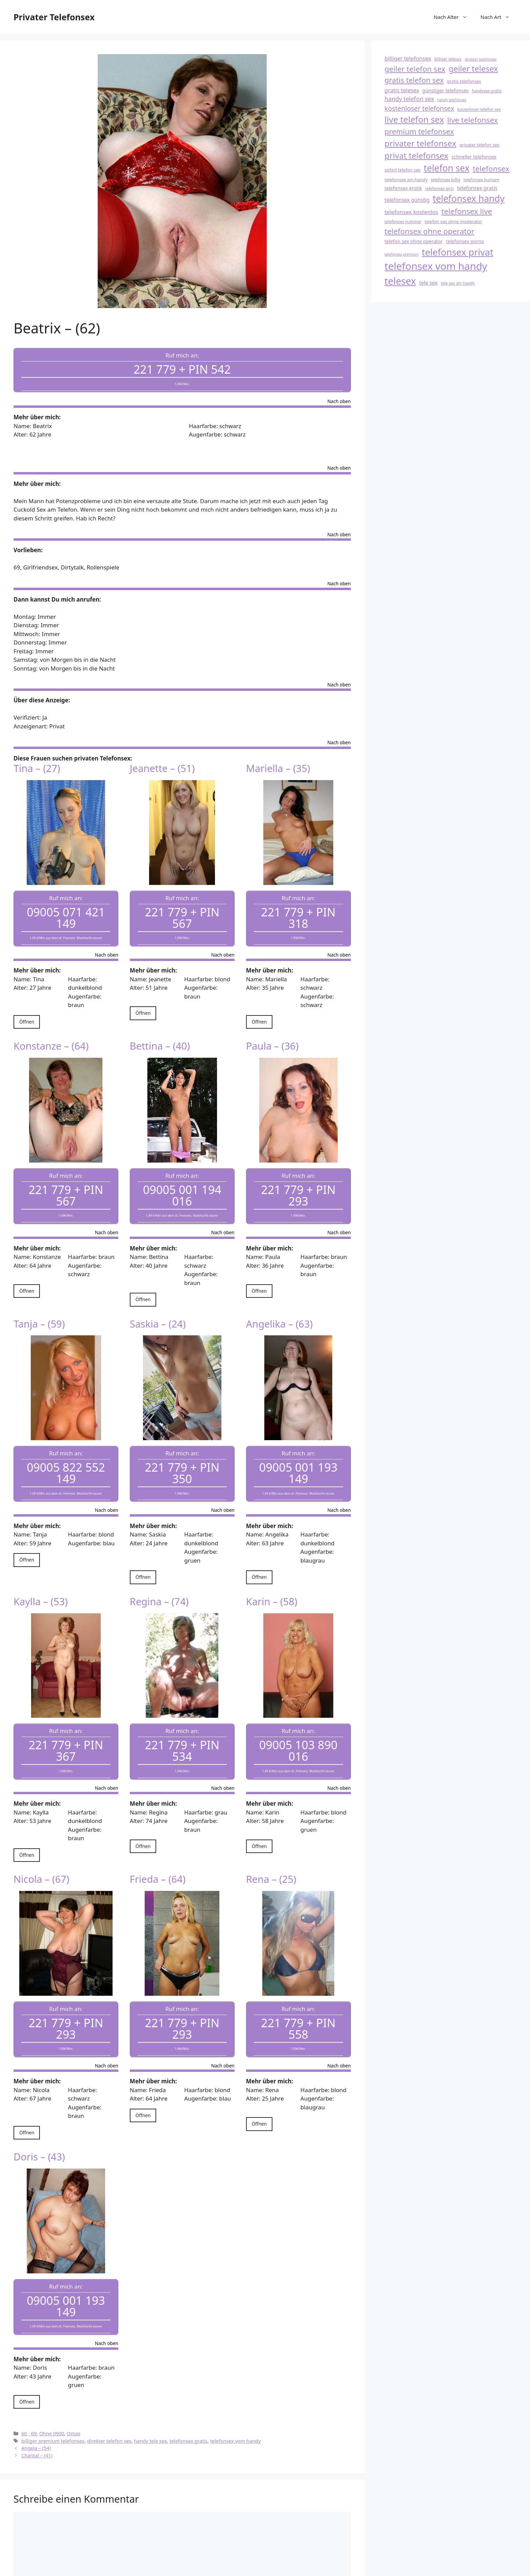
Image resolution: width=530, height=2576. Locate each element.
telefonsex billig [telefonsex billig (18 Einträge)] (445, 179)
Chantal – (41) (36, 2405)
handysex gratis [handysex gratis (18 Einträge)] (487, 90)
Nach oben (339, 394)
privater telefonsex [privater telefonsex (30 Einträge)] (420, 143)
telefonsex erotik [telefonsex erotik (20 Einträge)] (403, 188)
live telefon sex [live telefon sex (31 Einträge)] (414, 119)
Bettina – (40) (160, 1031)
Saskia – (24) (158, 1302)
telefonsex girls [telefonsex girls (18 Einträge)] (439, 188)
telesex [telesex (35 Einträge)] (400, 281)
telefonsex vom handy (235, 2391)
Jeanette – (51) (162, 761)
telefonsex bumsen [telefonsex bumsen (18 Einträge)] (481, 179)
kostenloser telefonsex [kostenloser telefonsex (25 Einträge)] (419, 108)
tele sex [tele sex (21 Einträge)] (428, 282)
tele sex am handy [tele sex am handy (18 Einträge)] (458, 283)
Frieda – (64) (158, 1843)
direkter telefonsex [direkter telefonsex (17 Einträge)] (481, 59)
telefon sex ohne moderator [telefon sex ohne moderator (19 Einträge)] (453, 221)
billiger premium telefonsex (53, 2391)
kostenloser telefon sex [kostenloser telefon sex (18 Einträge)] (479, 109)
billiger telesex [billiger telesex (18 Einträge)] (447, 59)
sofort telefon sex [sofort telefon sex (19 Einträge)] (403, 170)
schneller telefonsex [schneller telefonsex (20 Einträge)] (474, 157)
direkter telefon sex (109, 2391)
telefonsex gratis (188, 2391)
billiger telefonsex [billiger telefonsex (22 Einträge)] (408, 58)
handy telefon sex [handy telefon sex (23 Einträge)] (409, 99)
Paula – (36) (272, 1031)
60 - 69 (29, 2383)
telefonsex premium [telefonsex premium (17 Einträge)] (402, 254)
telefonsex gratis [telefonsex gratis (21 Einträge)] (477, 188)
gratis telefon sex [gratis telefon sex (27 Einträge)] (414, 80)
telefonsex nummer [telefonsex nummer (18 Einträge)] (403, 221)
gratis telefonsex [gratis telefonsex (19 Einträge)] (464, 81)
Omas (73, 2383)
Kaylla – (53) (41, 1572)
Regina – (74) (159, 1572)
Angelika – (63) (279, 1302)
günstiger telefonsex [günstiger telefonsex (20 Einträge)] (446, 90)
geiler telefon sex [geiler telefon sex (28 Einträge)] (415, 69)
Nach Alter (454, 17)
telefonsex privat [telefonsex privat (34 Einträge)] (457, 252)
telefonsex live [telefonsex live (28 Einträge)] (466, 211)
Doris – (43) (39, 2114)
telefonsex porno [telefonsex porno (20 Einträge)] (465, 241)
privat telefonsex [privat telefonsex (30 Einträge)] (417, 155)
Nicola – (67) (41, 1843)
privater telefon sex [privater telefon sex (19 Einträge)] (479, 145)
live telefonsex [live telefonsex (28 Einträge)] (472, 120)
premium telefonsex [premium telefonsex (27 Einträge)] (419, 131)
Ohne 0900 (51, 2383)
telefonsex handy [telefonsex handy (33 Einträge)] (469, 198)
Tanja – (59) (39, 1302)
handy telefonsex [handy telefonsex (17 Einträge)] (451, 99)
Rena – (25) (271, 1843)
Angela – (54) (36, 2398)
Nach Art (498, 17)
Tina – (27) (37, 761)
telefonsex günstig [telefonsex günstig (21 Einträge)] (407, 199)
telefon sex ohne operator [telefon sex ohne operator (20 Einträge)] (414, 241)
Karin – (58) (271, 1572)
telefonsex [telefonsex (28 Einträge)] (491, 168)
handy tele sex (150, 2391)
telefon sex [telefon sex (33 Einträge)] (446, 168)
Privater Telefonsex (54, 17)
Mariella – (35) (278, 761)
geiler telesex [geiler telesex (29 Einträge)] (473, 68)
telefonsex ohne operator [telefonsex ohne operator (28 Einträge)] (430, 231)
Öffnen (26, 1007)
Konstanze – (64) (51, 1031)
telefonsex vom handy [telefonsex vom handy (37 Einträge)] (436, 266)
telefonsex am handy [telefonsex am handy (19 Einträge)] (406, 180)
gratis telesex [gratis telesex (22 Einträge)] (402, 90)
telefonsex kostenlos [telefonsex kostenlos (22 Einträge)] (411, 212)
